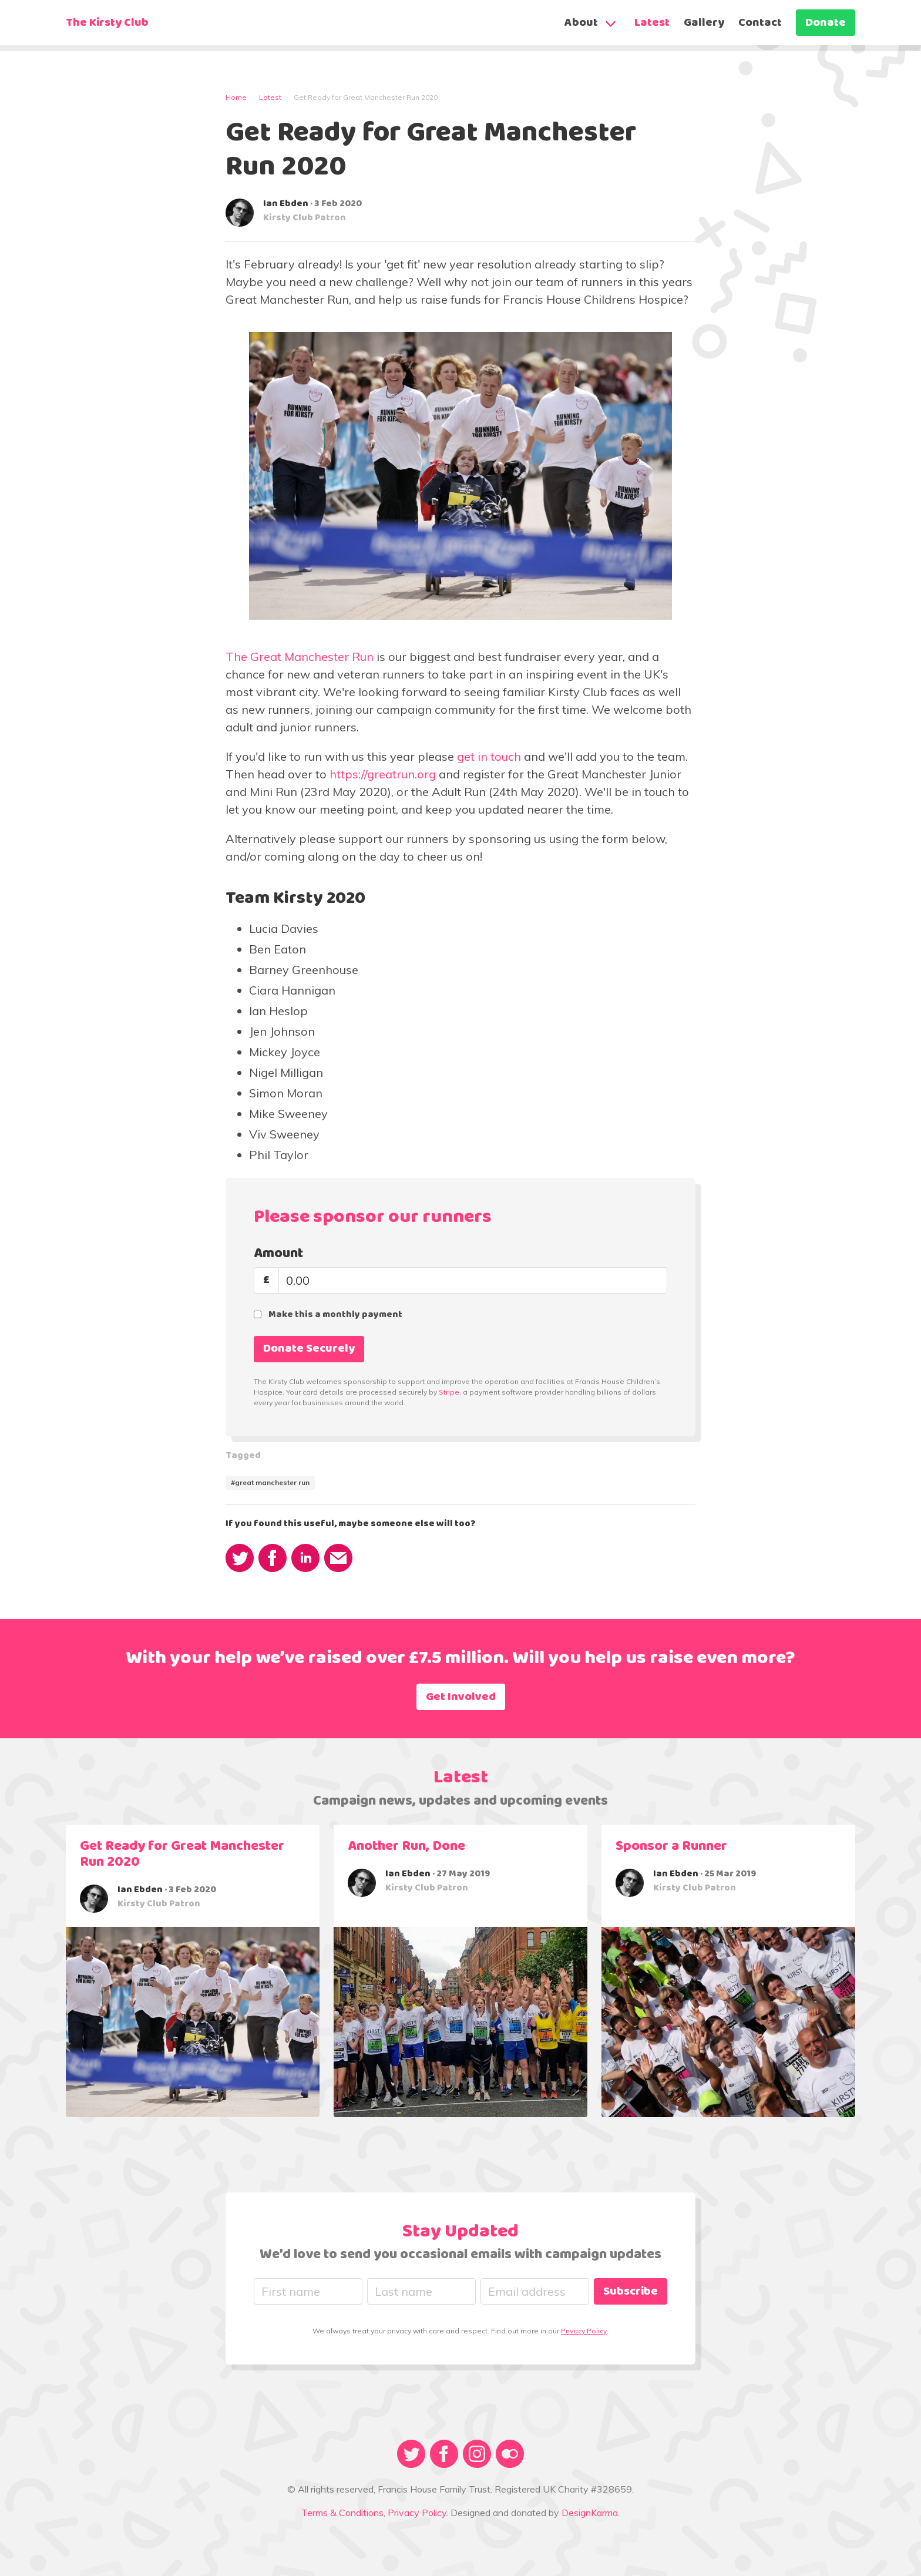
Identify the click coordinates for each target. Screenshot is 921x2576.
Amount (278, 1253)
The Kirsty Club (107, 23)
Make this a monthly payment (335, 1315)
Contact (760, 23)
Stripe (449, 1392)
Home (236, 97)
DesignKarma (590, 2512)
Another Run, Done (406, 1846)
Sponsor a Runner (671, 1846)
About (581, 23)
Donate (825, 23)
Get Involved (461, 1697)
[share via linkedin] (305, 1558)
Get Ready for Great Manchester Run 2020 (182, 1854)
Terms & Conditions (342, 2512)
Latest (652, 23)
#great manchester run (270, 1482)
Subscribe (630, 2291)
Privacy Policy (584, 2330)
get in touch (489, 756)
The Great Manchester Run (300, 656)
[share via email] (338, 1558)
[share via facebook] (272, 1558)
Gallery (704, 23)
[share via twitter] (240, 1558)
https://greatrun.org (383, 774)
